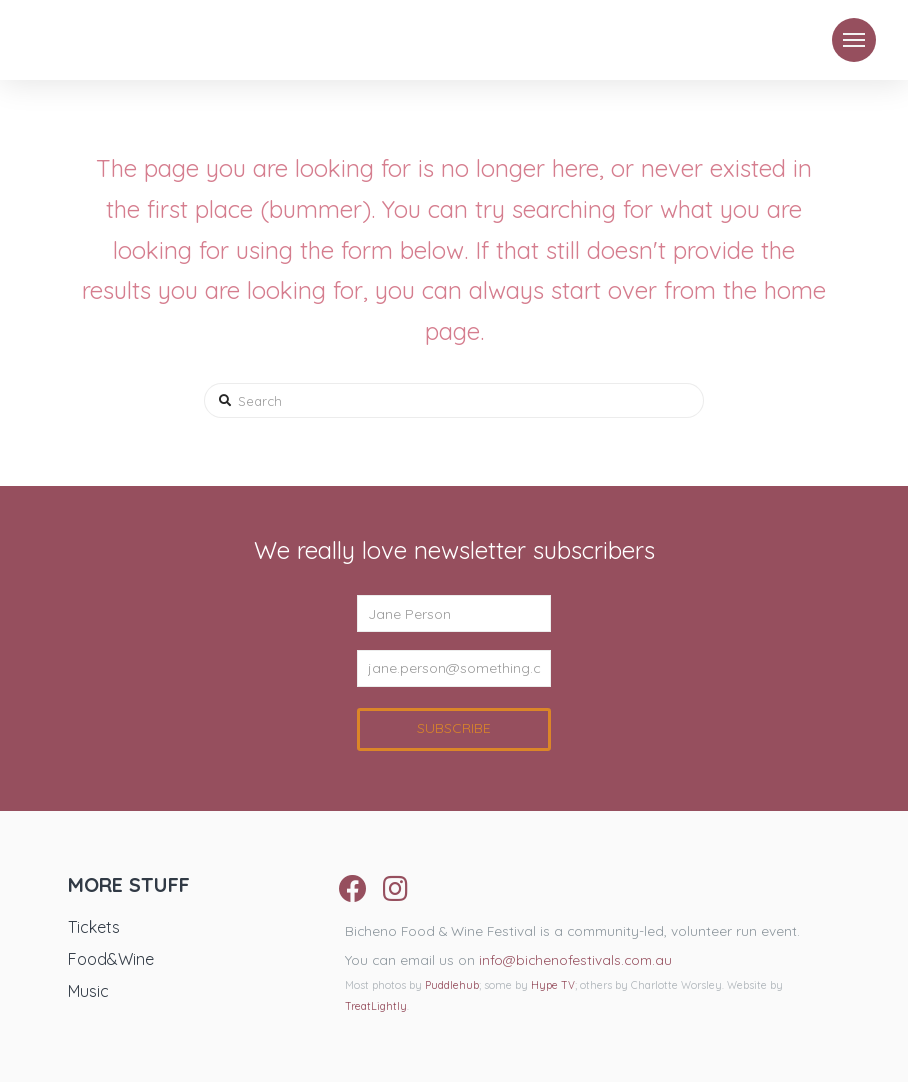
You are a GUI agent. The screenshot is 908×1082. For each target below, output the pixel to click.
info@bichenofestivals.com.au (575, 959)
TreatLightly (376, 1006)
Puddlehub (452, 985)
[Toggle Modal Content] (854, 40)
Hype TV (553, 985)
